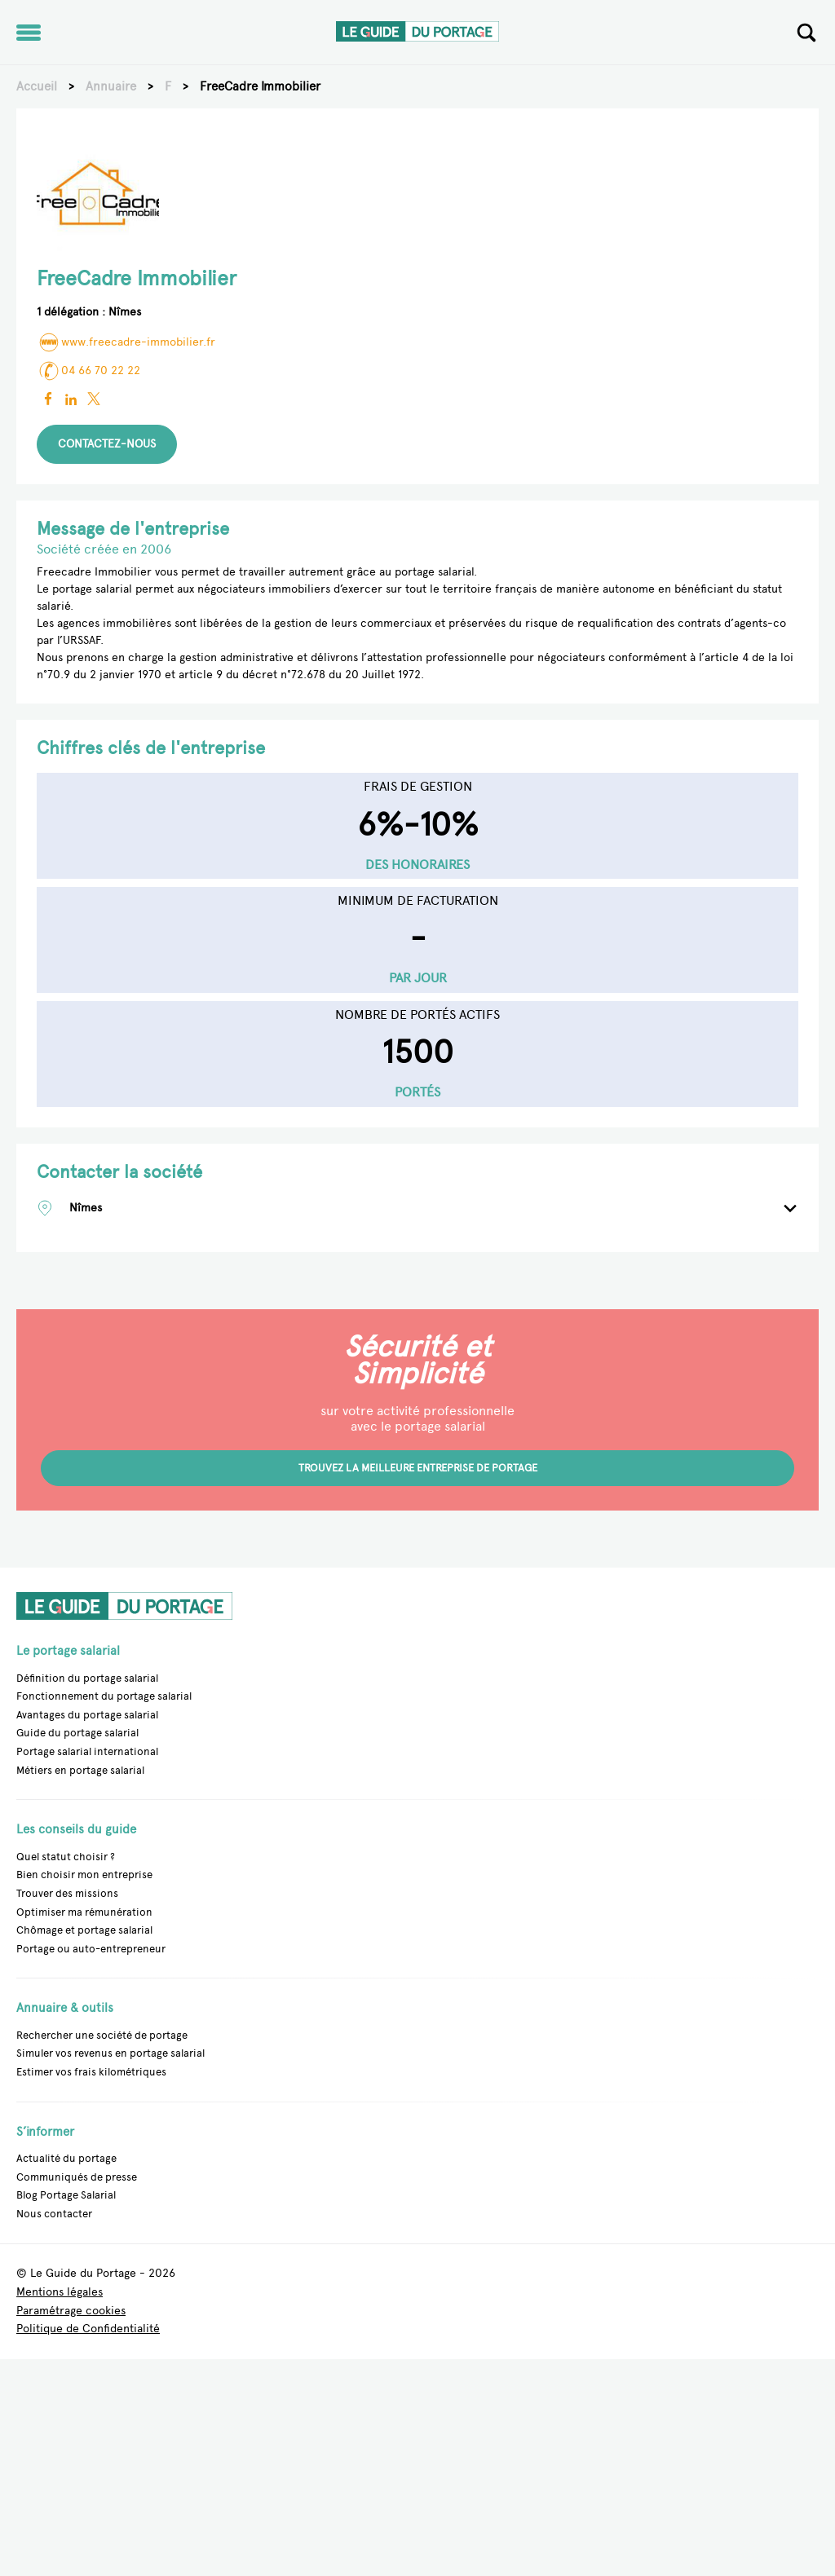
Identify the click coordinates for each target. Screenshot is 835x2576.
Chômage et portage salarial (84, 1930)
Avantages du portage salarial (87, 1715)
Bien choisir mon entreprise (84, 1874)
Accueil (36, 86)
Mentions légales (59, 2292)
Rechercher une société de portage (102, 2035)
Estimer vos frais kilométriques (91, 2072)
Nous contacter (54, 2214)
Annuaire (111, 86)
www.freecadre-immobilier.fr (126, 342)
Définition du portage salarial (87, 1678)
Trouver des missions (67, 1893)
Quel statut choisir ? (65, 1856)
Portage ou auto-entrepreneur (91, 1949)
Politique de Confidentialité (88, 2329)
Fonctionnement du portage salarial (104, 1696)
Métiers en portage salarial (80, 1770)
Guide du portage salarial (77, 1733)
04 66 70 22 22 (88, 371)
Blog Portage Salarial (66, 2195)
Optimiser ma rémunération (84, 1912)
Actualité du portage (66, 2158)
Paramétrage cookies (71, 2311)
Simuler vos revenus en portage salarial (110, 2053)
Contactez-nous (107, 444)
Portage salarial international (87, 1751)
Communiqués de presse (76, 2177)
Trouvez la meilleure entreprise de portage (417, 1468)
